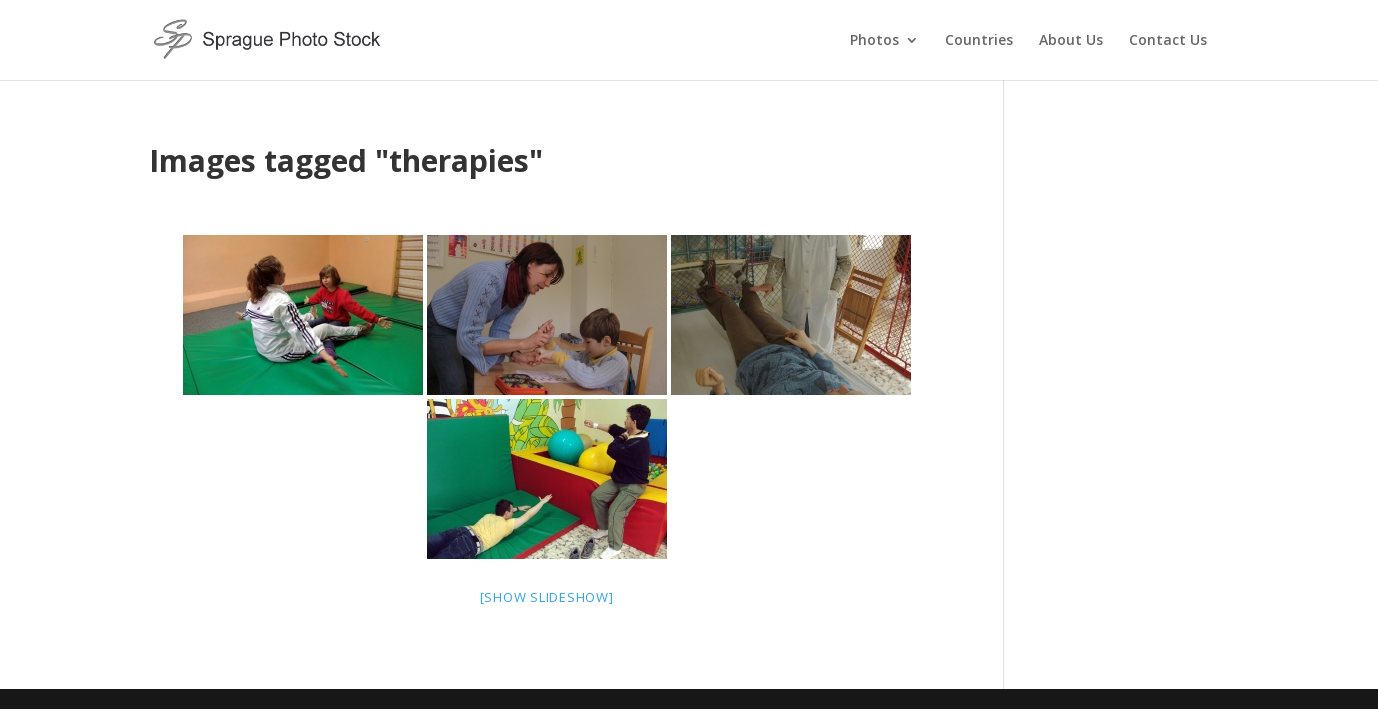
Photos (874, 41)
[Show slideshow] (547, 597)
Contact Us (1168, 41)
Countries (979, 41)
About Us (1071, 41)
